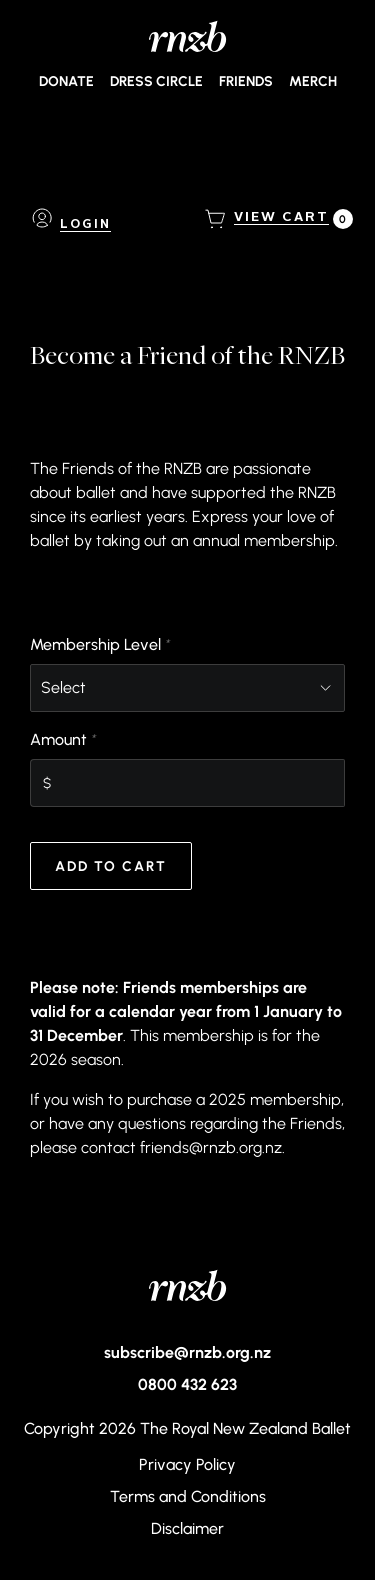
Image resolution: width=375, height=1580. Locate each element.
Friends (246, 81)
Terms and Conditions (188, 1496)
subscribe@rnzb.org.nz (187, 1351)
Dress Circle (156, 81)
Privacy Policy (187, 1464)
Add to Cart (111, 865)
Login (85, 225)
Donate (66, 81)
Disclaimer (187, 1528)
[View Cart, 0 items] (281, 218)
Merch (313, 81)
